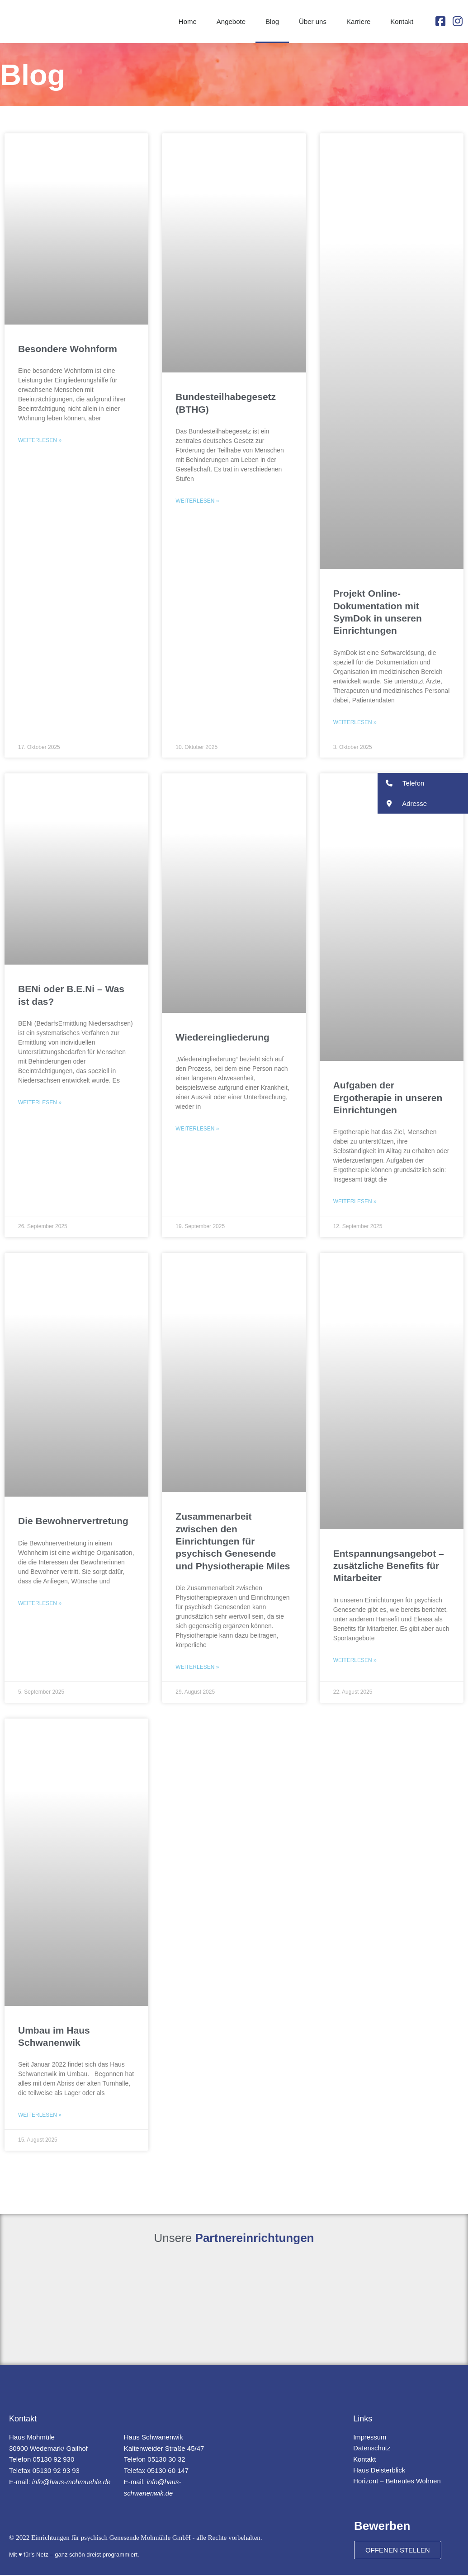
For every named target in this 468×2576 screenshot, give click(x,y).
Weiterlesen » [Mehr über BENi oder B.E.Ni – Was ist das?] (39, 1103)
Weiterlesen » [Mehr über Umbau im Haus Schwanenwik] (39, 2116)
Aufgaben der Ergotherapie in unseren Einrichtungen (388, 1098)
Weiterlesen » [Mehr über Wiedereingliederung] (197, 1129)
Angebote (231, 21)
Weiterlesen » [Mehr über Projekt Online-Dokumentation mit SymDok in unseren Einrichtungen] (355, 722)
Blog (272, 21)
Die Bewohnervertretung (73, 1521)
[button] (423, 783)
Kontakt (401, 21)
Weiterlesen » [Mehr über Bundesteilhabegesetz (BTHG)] (197, 501)
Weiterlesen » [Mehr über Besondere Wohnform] (39, 440)
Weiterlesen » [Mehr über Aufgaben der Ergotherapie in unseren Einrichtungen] (355, 1202)
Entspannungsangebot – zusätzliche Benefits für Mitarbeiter (388, 1566)
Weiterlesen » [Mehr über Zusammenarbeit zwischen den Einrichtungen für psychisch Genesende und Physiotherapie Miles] (197, 1667)
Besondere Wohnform (67, 349)
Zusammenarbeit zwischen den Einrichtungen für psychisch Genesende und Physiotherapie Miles (232, 1542)
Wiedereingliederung (222, 1037)
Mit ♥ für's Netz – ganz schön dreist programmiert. (74, 2555)
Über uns (312, 21)
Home (188, 21)
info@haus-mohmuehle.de (72, 2483)
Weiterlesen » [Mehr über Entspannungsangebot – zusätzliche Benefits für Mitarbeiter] (355, 1661)
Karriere (358, 21)
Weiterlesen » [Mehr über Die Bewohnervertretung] (39, 1604)
